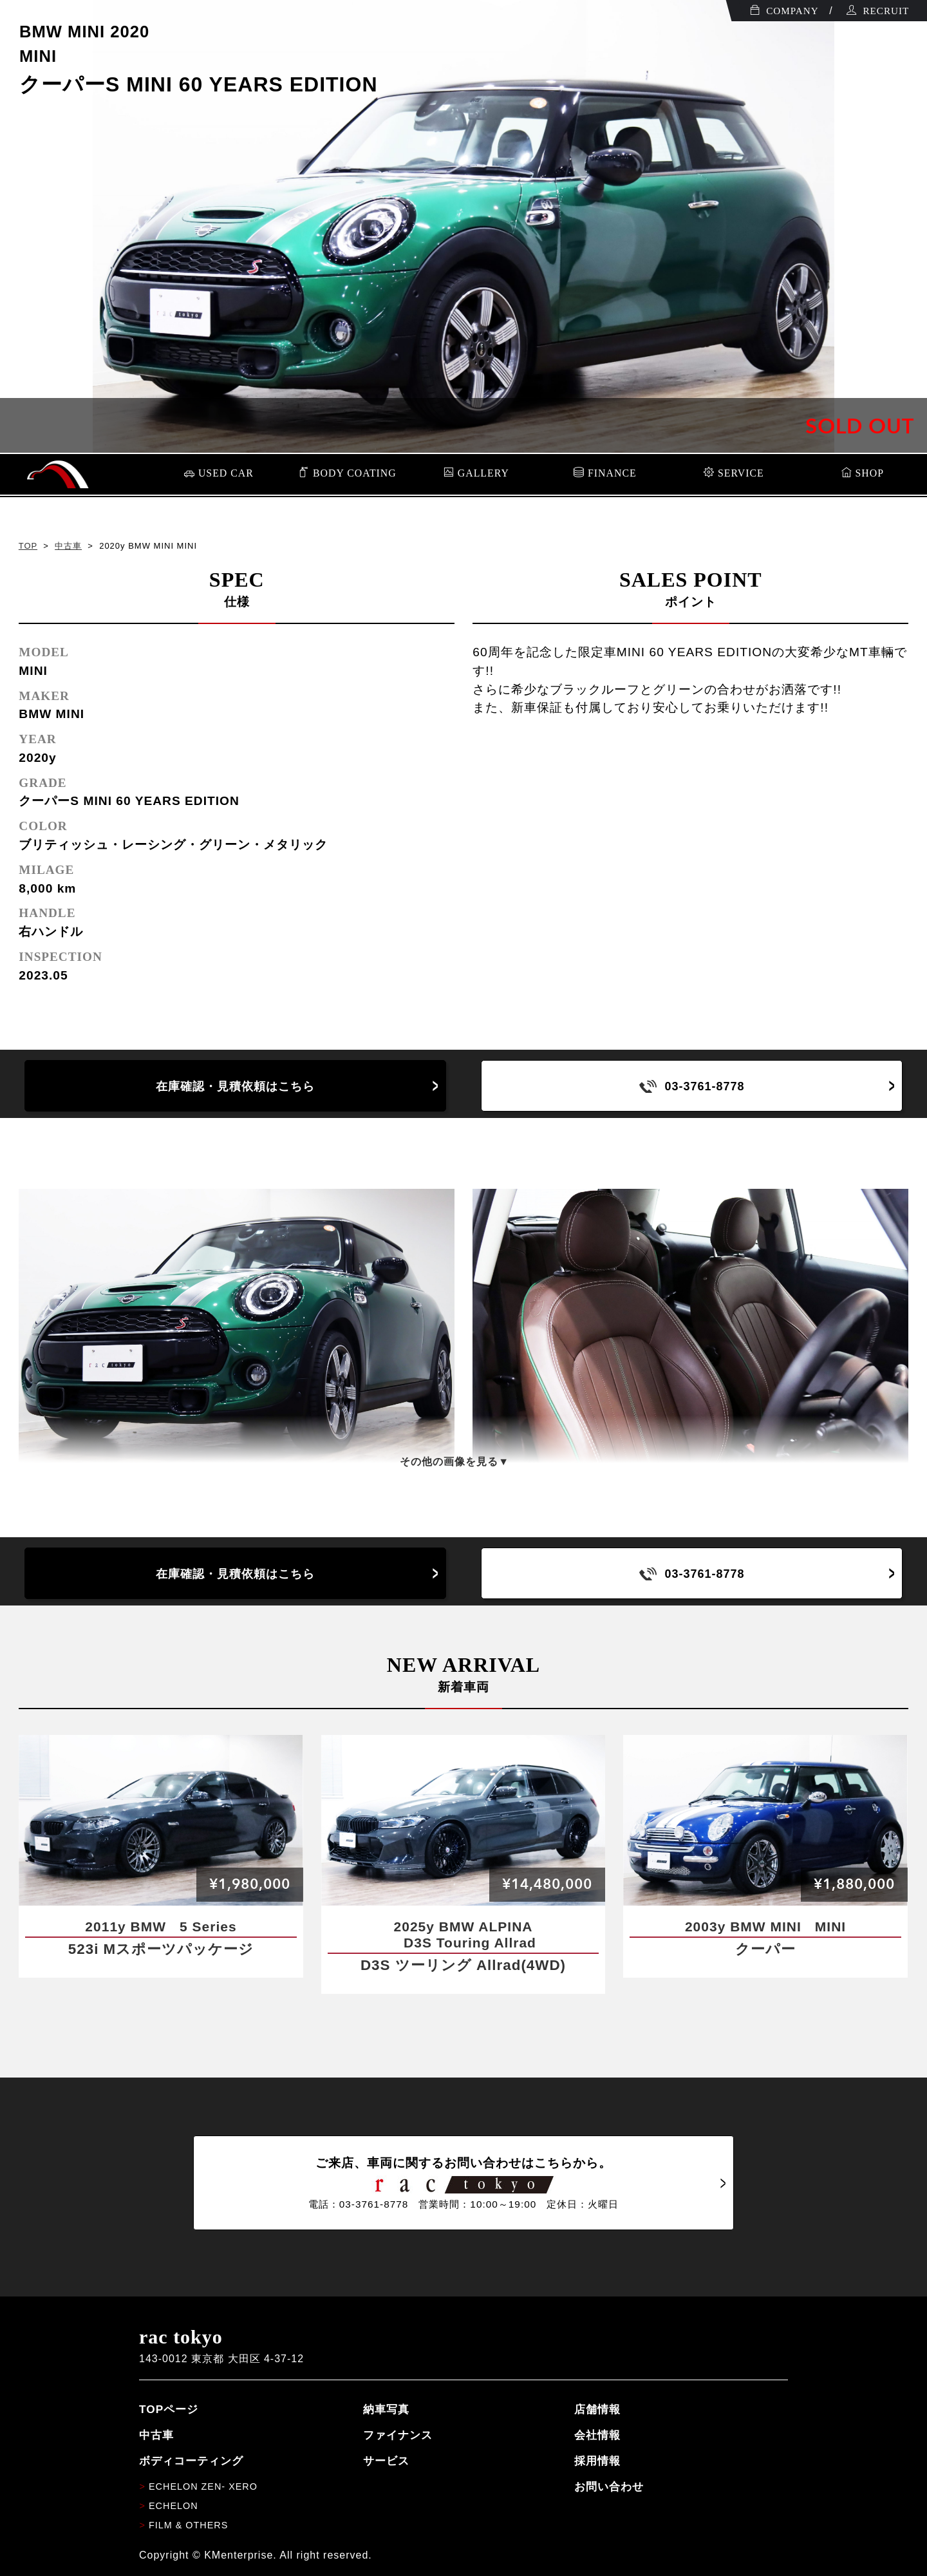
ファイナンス (398, 2435)
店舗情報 (597, 2409)
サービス (386, 2460)
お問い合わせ (609, 2486)
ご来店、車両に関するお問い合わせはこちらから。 (463, 2183)
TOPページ (168, 2409)
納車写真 (386, 2409)
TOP (28, 546)
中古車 (68, 546)
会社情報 (597, 2435)
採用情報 (597, 2460)
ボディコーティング (191, 2460)
